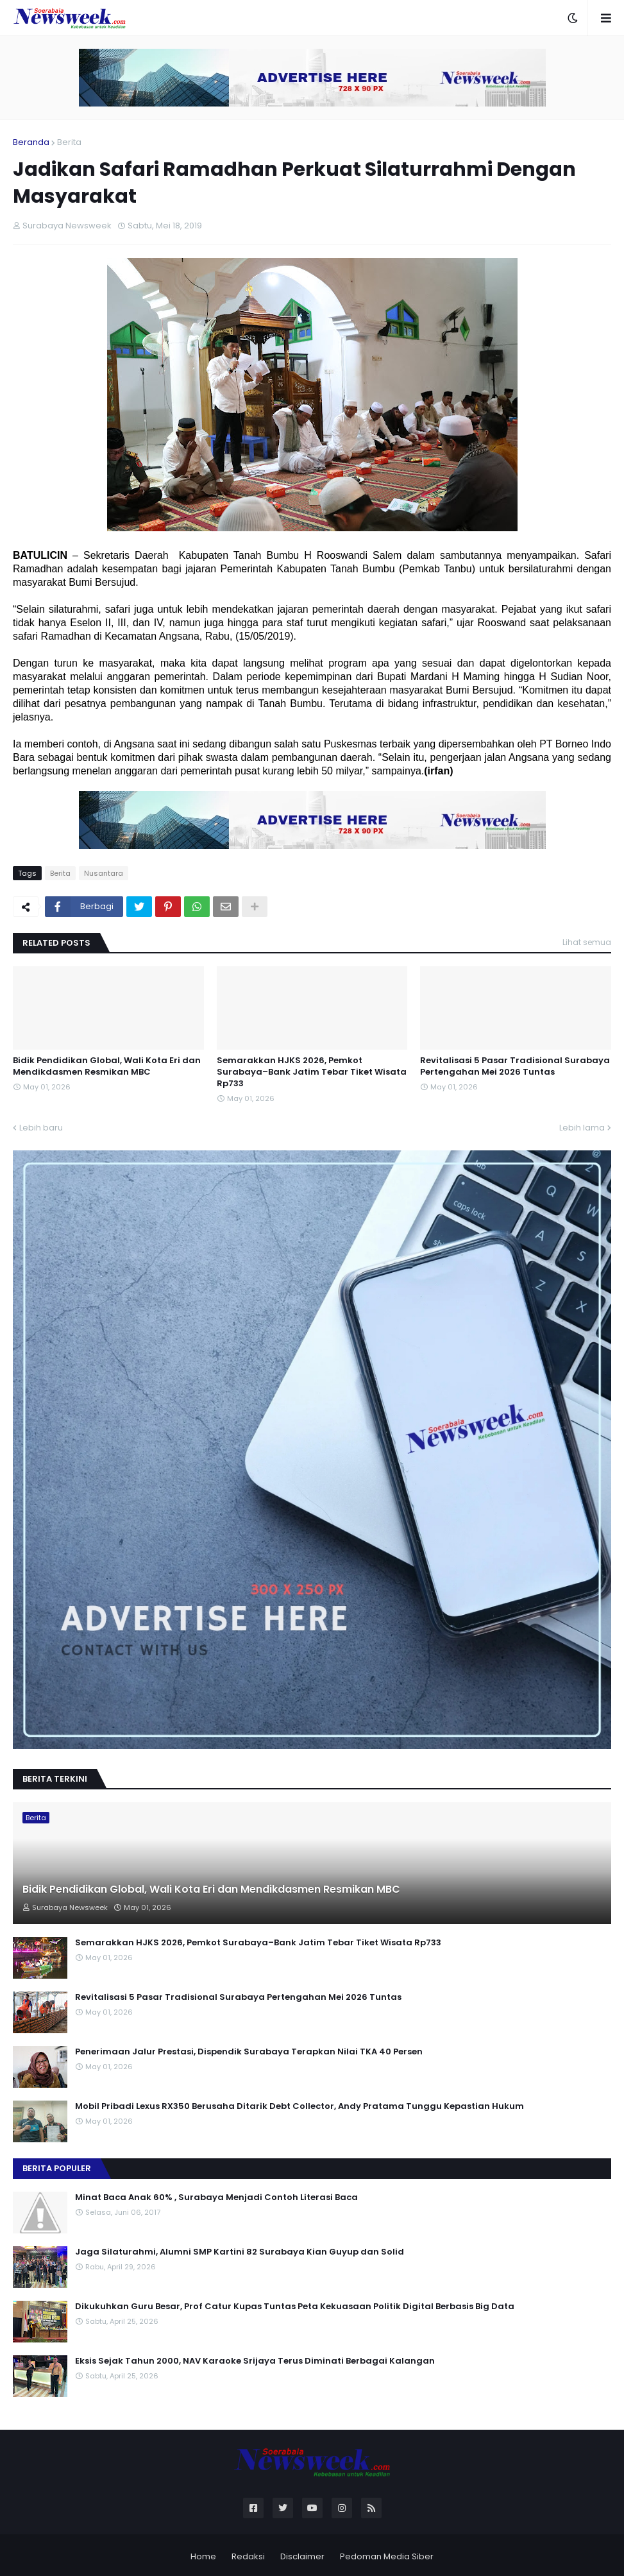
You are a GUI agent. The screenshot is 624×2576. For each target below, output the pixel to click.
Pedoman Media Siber (387, 2556)
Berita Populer (56, 2168)
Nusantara (103, 873)
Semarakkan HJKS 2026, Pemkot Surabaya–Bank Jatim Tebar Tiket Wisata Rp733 (312, 1072)
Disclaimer (302, 2556)
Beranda (31, 142)
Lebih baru (41, 1128)
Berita (69, 142)
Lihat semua (586, 942)
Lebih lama (582, 1128)
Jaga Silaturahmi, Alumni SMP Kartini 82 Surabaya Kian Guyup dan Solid (239, 2252)
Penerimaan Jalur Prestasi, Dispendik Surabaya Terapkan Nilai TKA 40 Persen (249, 2052)
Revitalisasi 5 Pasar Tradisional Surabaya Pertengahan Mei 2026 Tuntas (515, 1066)
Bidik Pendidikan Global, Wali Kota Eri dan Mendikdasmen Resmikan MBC (107, 1066)
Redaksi (248, 2556)
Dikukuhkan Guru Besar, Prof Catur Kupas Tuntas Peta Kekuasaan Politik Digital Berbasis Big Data (294, 2306)
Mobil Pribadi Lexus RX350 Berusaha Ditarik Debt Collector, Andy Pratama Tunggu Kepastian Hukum (299, 2106)
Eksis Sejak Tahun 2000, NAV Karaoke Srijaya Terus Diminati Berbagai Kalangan (255, 2361)
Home (203, 2556)
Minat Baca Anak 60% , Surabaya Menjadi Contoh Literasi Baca (216, 2197)
